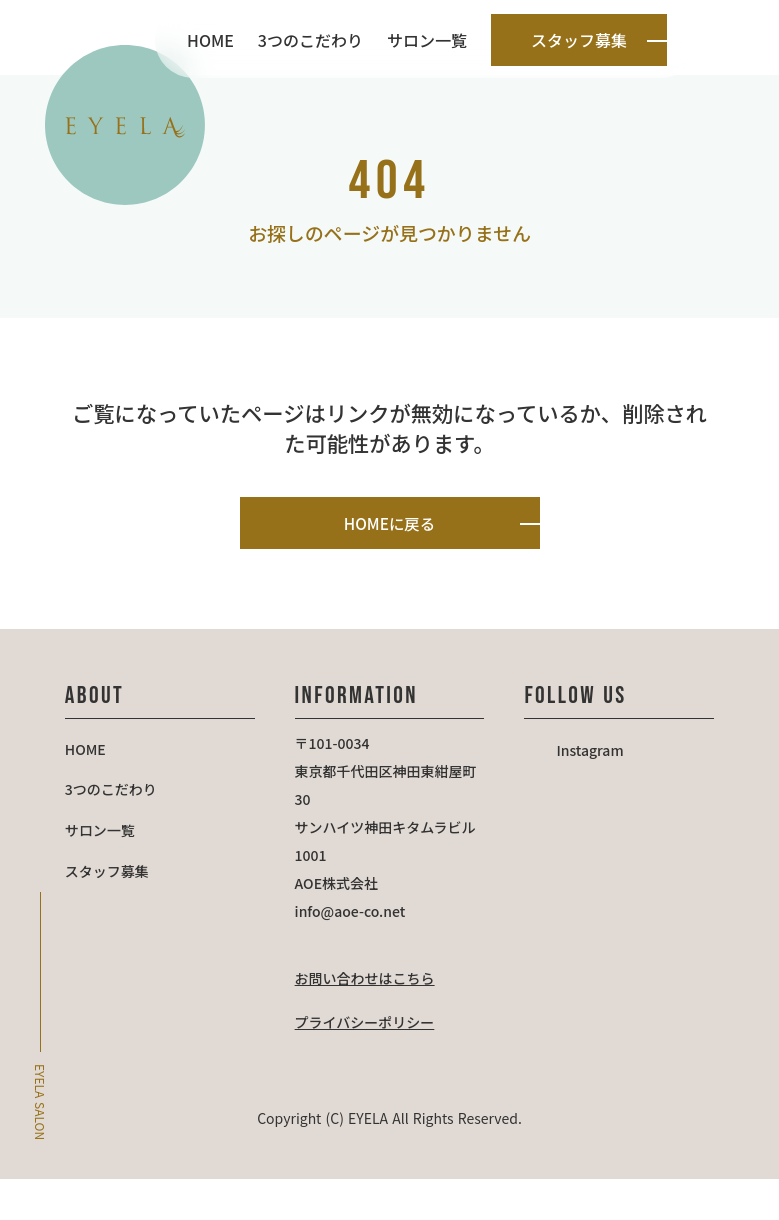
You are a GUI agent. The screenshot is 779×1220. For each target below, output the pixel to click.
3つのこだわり (310, 40)
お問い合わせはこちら (370, 1020)
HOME (210, 40)
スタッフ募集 (122, 924)
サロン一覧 (427, 40)
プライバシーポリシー (370, 1064)
